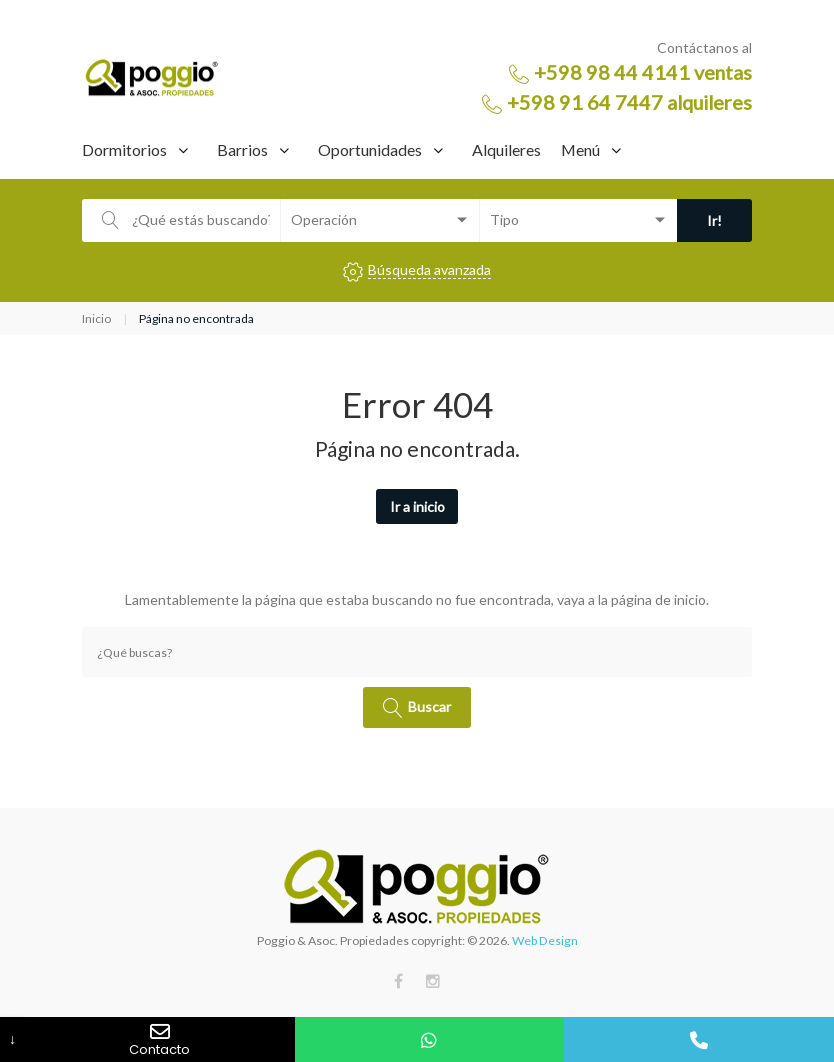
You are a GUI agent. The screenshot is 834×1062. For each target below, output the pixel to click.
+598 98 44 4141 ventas (643, 72)
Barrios (242, 149)
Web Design (545, 940)
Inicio (96, 318)
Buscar (429, 705)
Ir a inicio (417, 506)
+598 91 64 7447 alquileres (629, 102)
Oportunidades (370, 149)
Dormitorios (124, 149)
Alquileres (506, 149)
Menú (580, 149)
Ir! (714, 220)
